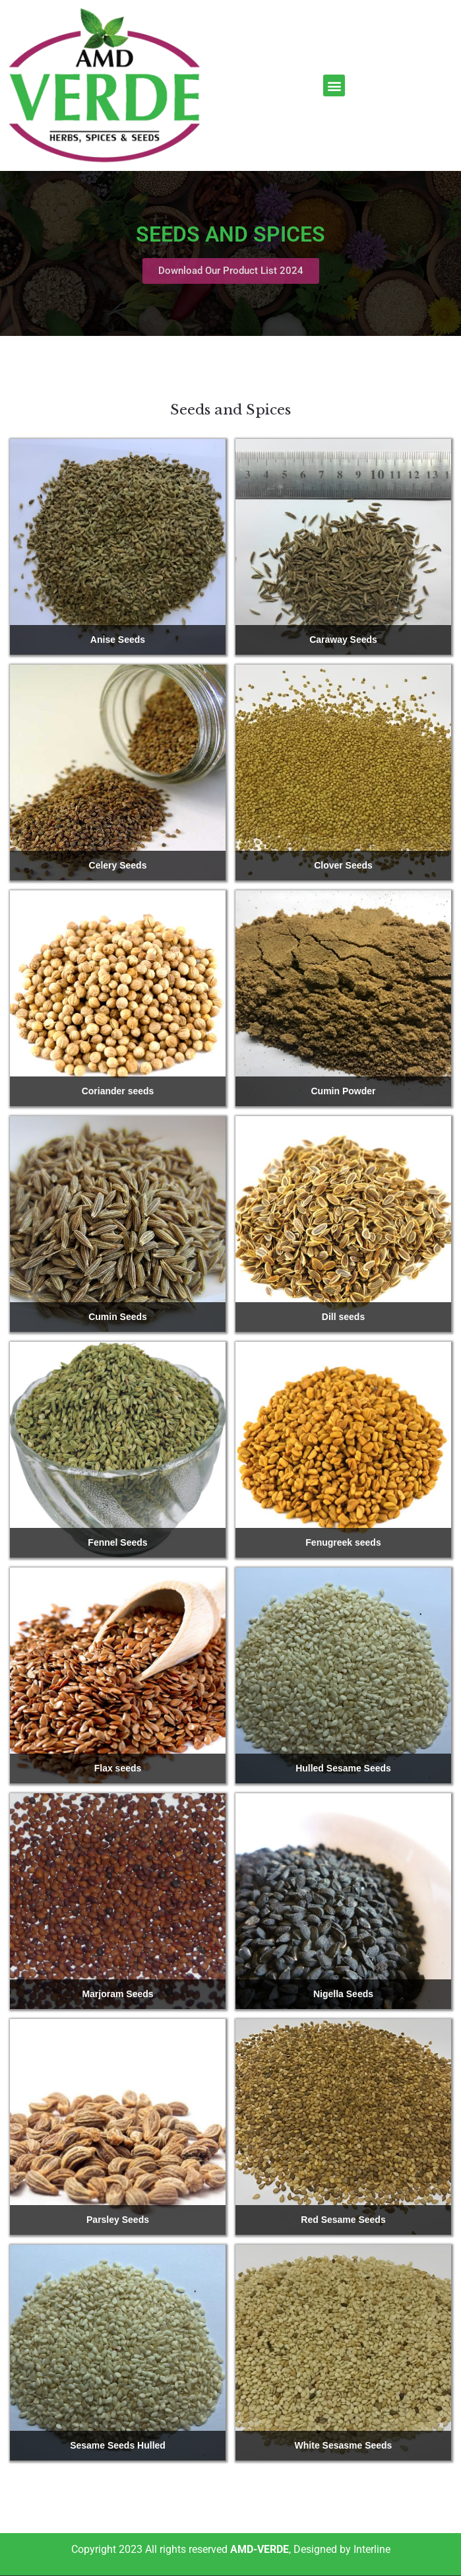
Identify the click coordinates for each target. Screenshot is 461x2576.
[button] (334, 85)
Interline (371, 2549)
